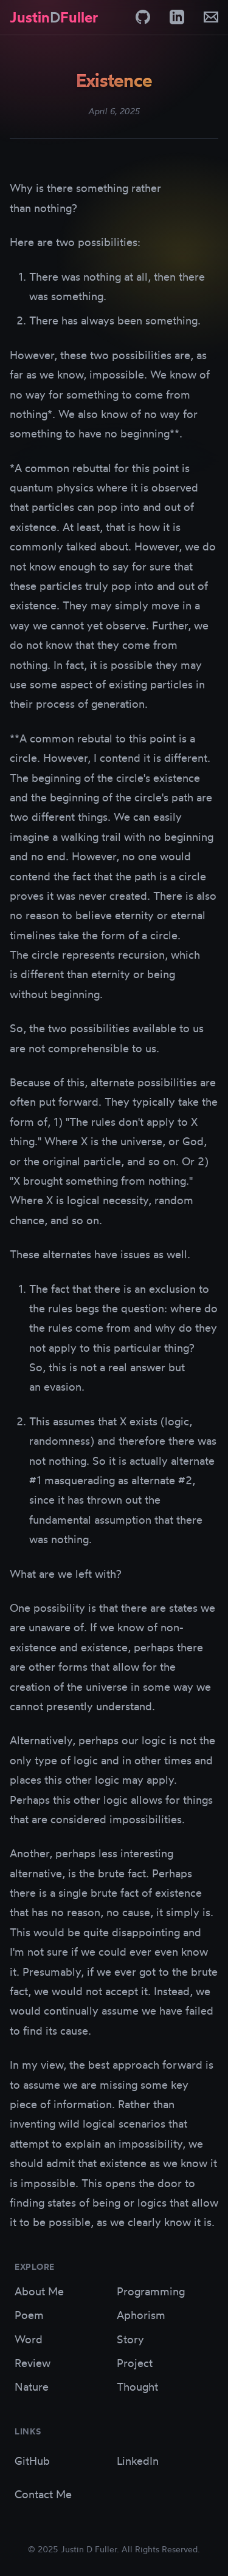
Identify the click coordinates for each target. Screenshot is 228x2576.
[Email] (211, 17)
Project (135, 2362)
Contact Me (43, 2494)
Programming (151, 2291)
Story (130, 2339)
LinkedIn (138, 2460)
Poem (29, 2314)
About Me (39, 2291)
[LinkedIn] (177, 17)
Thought (137, 2386)
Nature (32, 2386)
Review (32, 2362)
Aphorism (141, 2314)
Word (29, 2339)
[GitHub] (143, 17)
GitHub (32, 2460)
